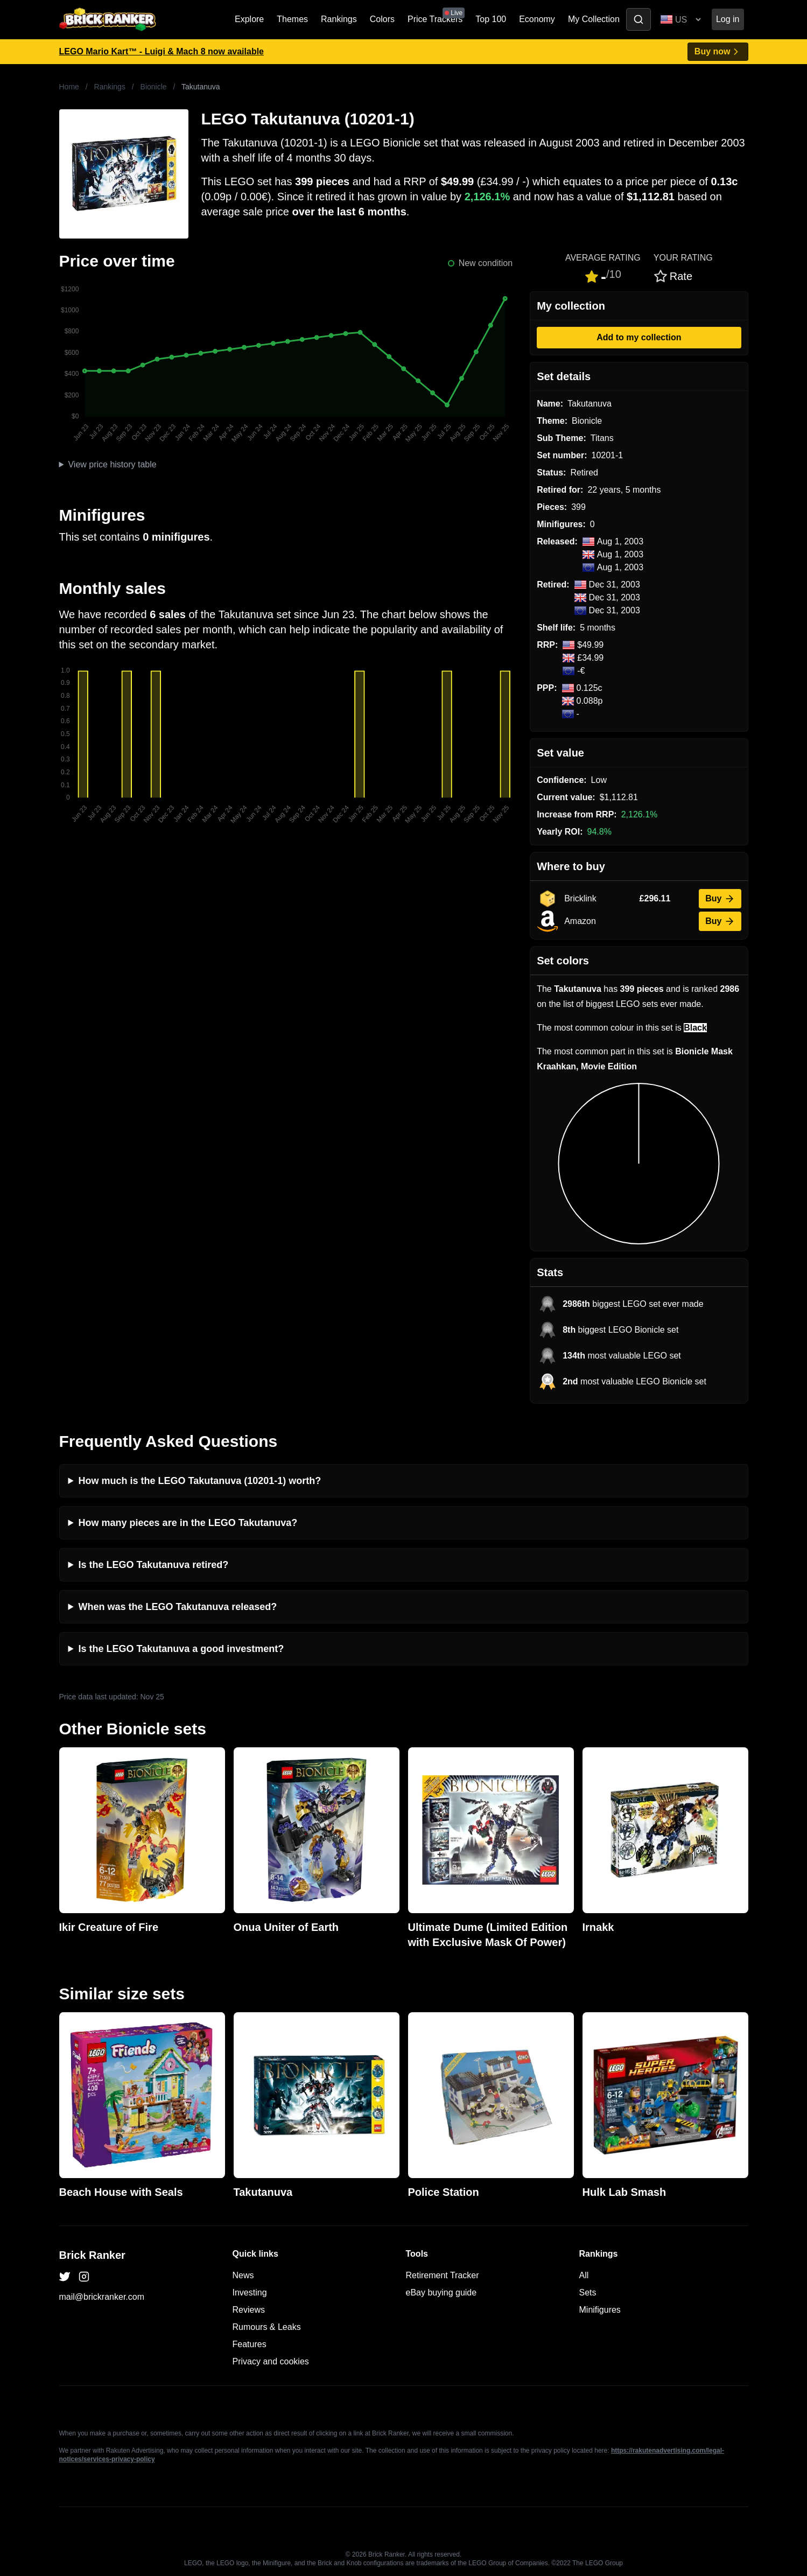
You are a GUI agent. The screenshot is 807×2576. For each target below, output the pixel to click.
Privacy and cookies (271, 2361)
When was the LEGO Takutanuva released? (178, 1606)
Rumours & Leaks (267, 2327)
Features (249, 2344)
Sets (588, 2292)
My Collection (594, 19)
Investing (250, 2292)
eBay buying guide (441, 2292)
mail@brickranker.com (102, 2296)
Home (69, 86)
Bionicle (154, 86)
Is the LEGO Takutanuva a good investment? (181, 1648)
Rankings (339, 19)
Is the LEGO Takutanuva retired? (154, 1564)
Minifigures (600, 2309)
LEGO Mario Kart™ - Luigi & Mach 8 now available (161, 51)
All (584, 2275)
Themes (292, 19)
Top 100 (490, 19)
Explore (249, 19)
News (243, 2275)
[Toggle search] (638, 19)
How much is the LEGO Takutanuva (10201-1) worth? (200, 1480)
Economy (537, 19)
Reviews (249, 2309)
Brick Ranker (92, 2255)
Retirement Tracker (442, 2275)
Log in (728, 19)
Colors (382, 19)
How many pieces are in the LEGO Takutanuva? (188, 1522)
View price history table (112, 464)
